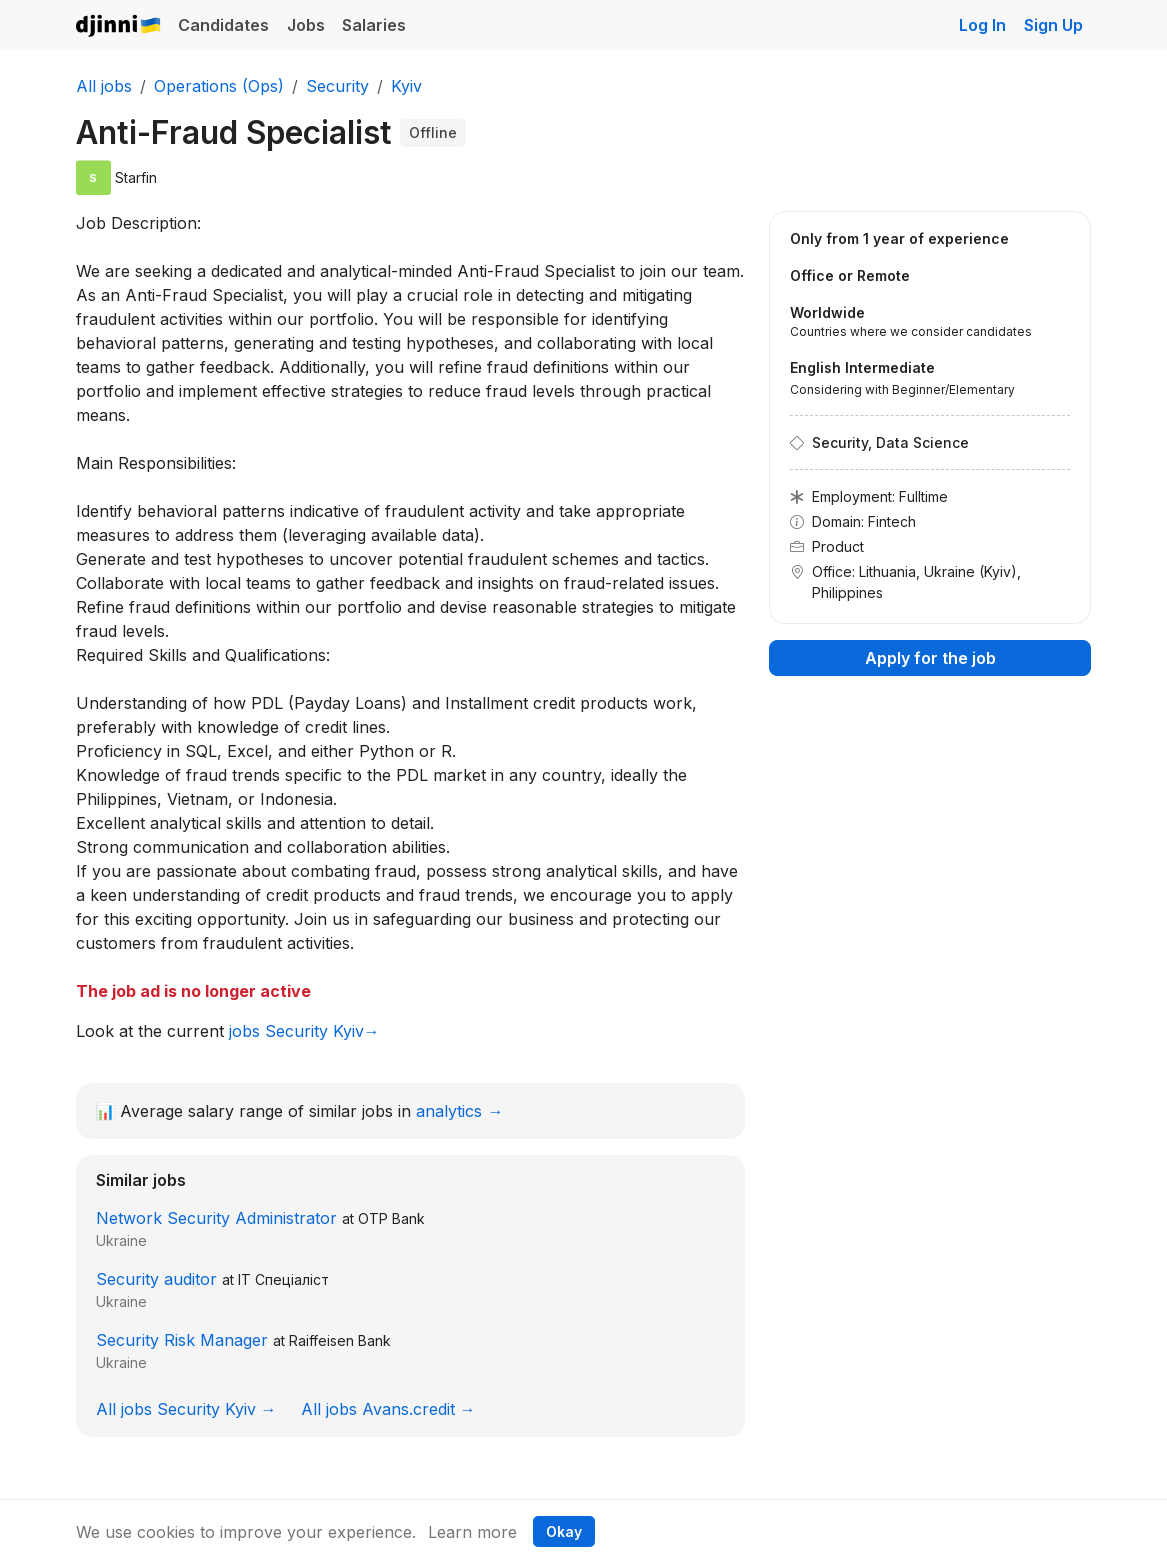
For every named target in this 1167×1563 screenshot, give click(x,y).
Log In (982, 25)
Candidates (223, 25)
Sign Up (1053, 25)
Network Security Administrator (216, 1218)
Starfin (136, 177)
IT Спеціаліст (283, 1279)
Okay (564, 1531)
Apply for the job (930, 658)
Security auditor (156, 1279)
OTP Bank (391, 1218)
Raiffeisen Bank (340, 1340)
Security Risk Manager (182, 1340)
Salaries (374, 25)
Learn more (472, 1532)
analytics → (459, 1111)
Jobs (306, 25)
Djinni (119, 26)
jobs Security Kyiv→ (304, 1031)
